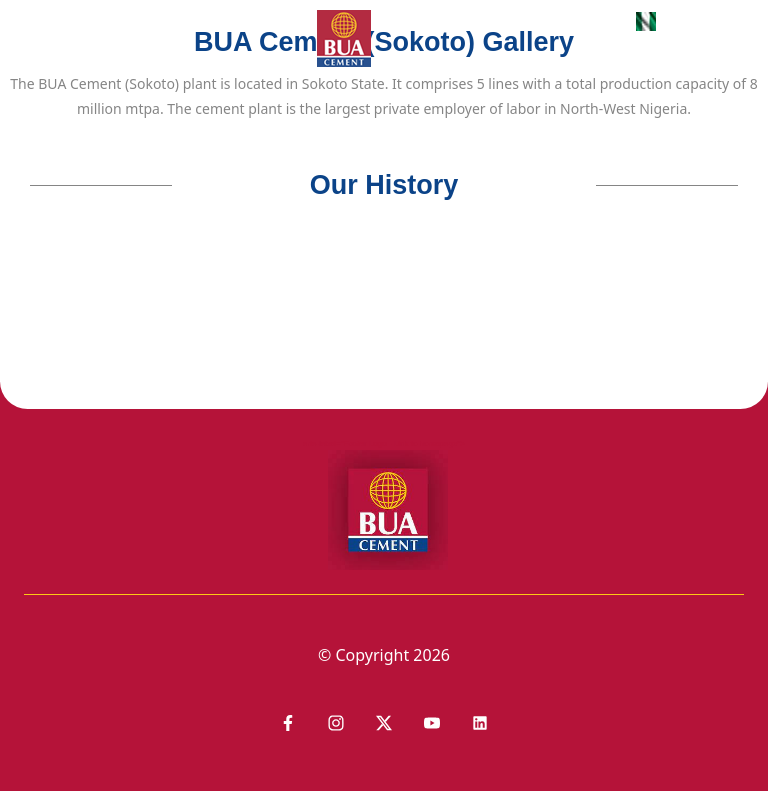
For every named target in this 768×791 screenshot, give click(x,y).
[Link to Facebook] (288, 723)
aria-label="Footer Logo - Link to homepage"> (384, 504)
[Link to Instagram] (336, 723)
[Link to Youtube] (432, 723)
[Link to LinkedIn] (384, 723)
